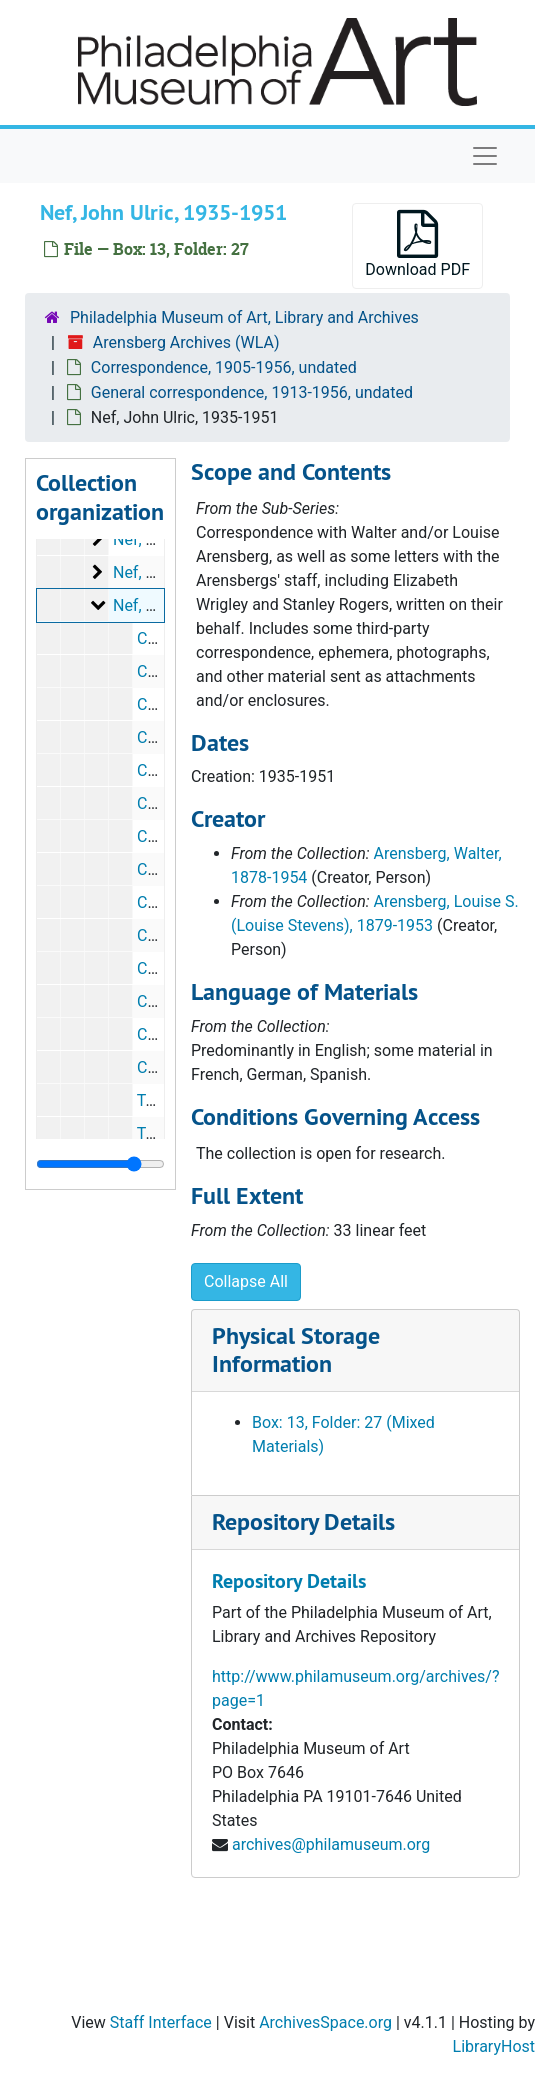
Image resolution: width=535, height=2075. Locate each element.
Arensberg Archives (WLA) (186, 342)
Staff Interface (161, 2022)
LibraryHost (494, 2046)
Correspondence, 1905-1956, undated (224, 367)
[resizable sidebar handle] (100, 1164)
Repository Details (303, 1521)
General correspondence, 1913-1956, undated (252, 392)
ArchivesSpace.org (325, 2022)
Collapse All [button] (246, 1281)
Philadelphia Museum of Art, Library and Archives (244, 317)
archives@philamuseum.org (331, 1844)
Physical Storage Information (296, 1350)
